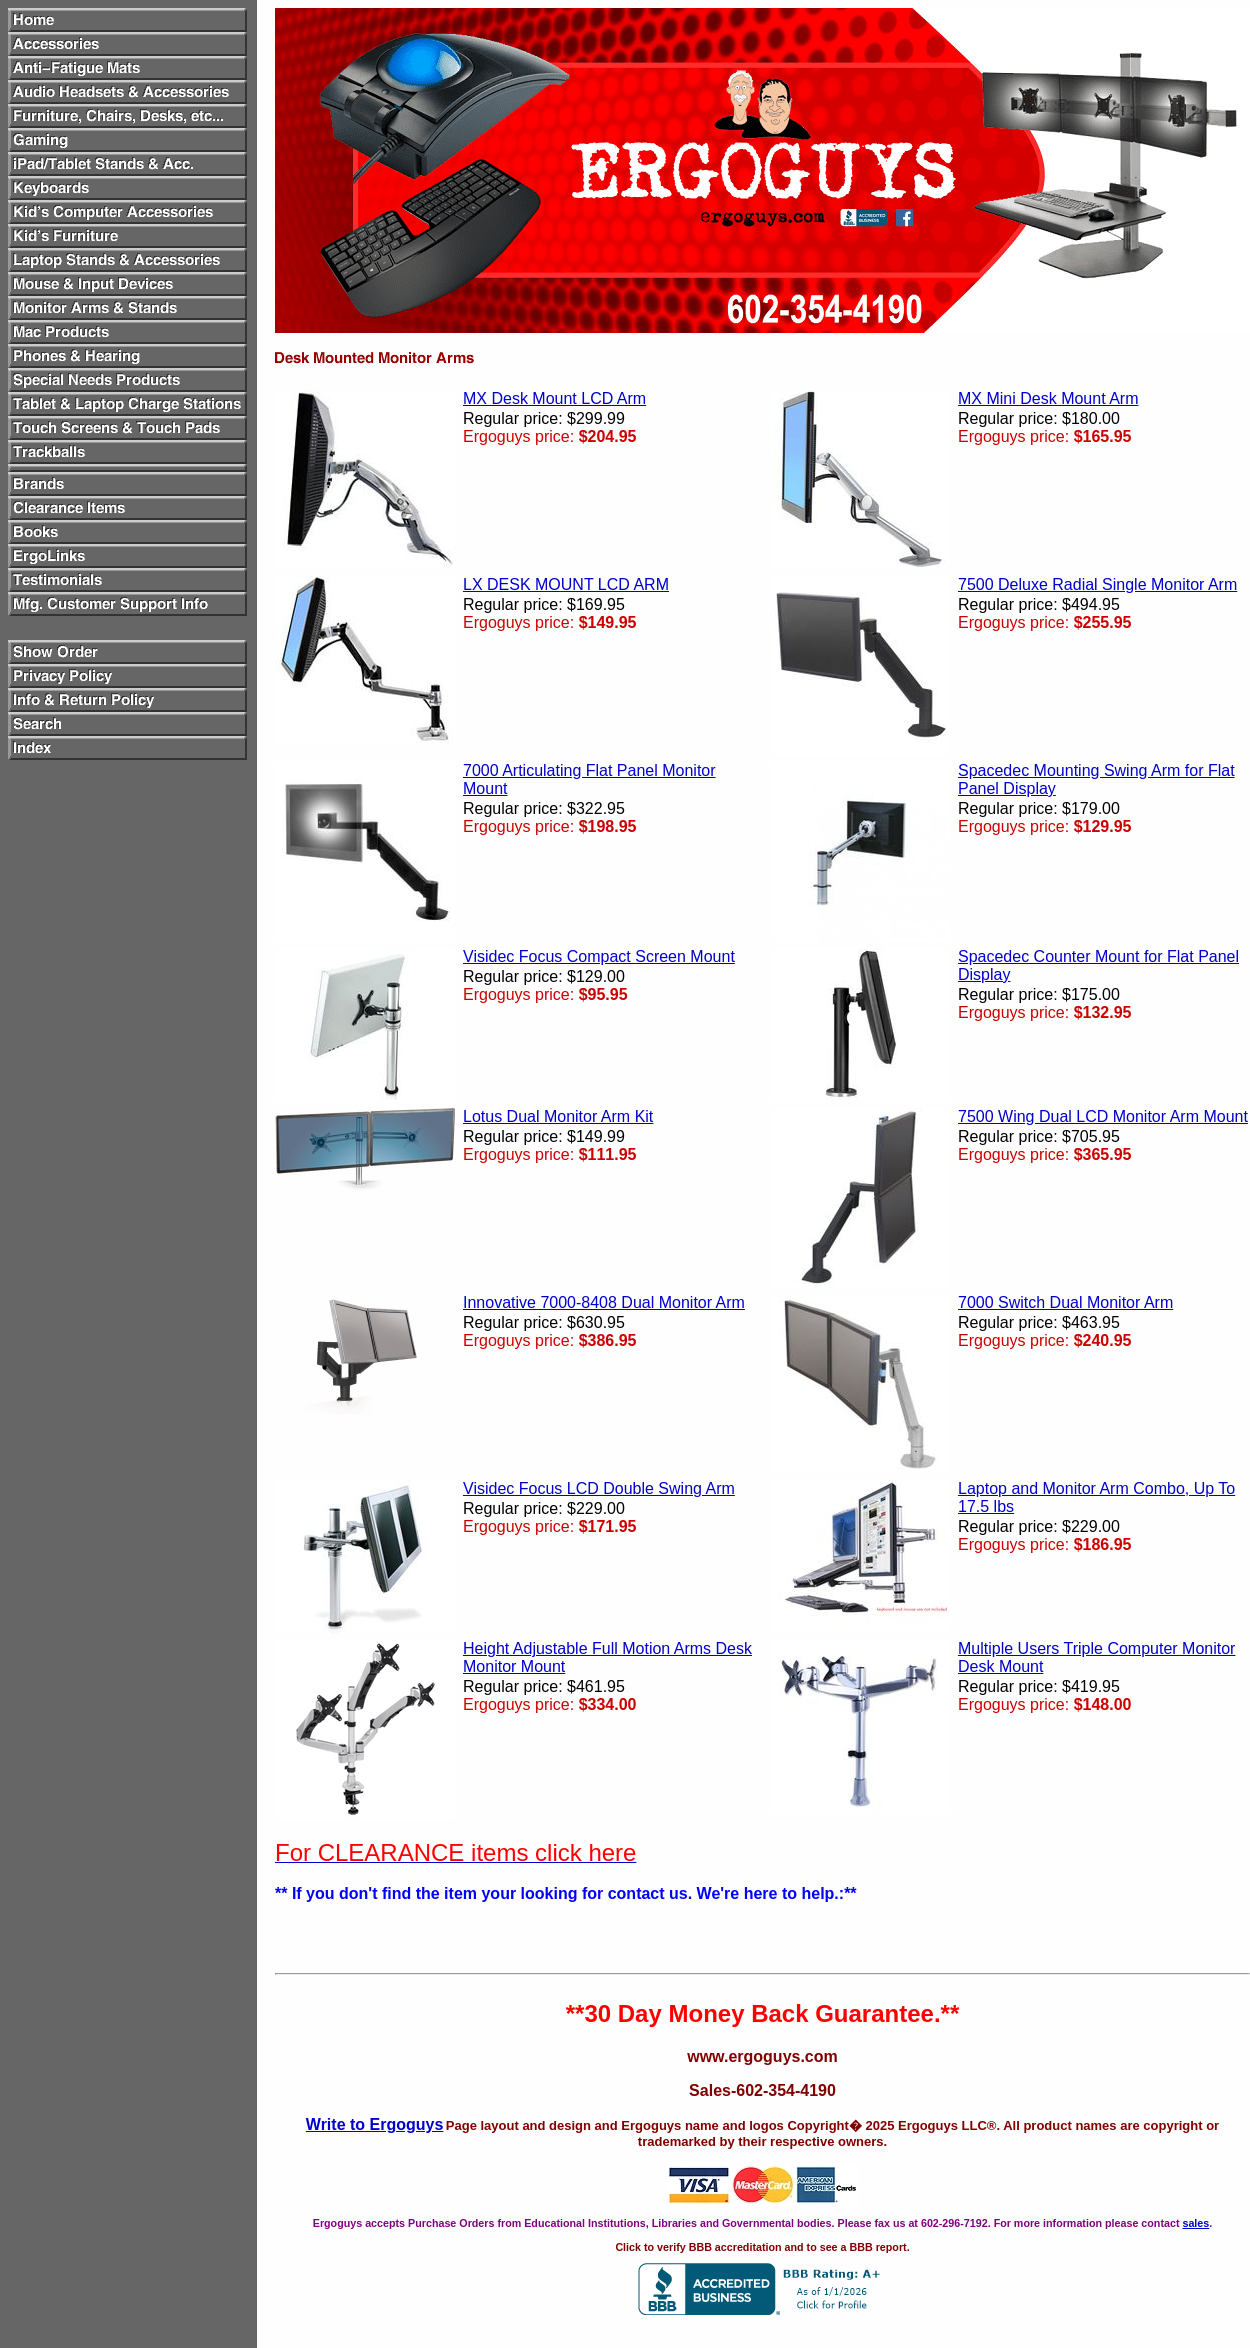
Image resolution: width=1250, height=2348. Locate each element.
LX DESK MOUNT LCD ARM (566, 584)
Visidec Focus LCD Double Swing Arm (599, 1488)
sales (1195, 2223)
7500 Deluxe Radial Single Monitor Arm (1097, 584)
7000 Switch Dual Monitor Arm (1065, 1302)
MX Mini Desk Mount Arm (1048, 398)
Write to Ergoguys (375, 2124)
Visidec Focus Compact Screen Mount (599, 956)
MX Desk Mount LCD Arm (554, 398)
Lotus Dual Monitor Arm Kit (558, 1116)
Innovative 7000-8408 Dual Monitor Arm (604, 1302)
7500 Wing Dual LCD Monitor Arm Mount (1103, 1116)
